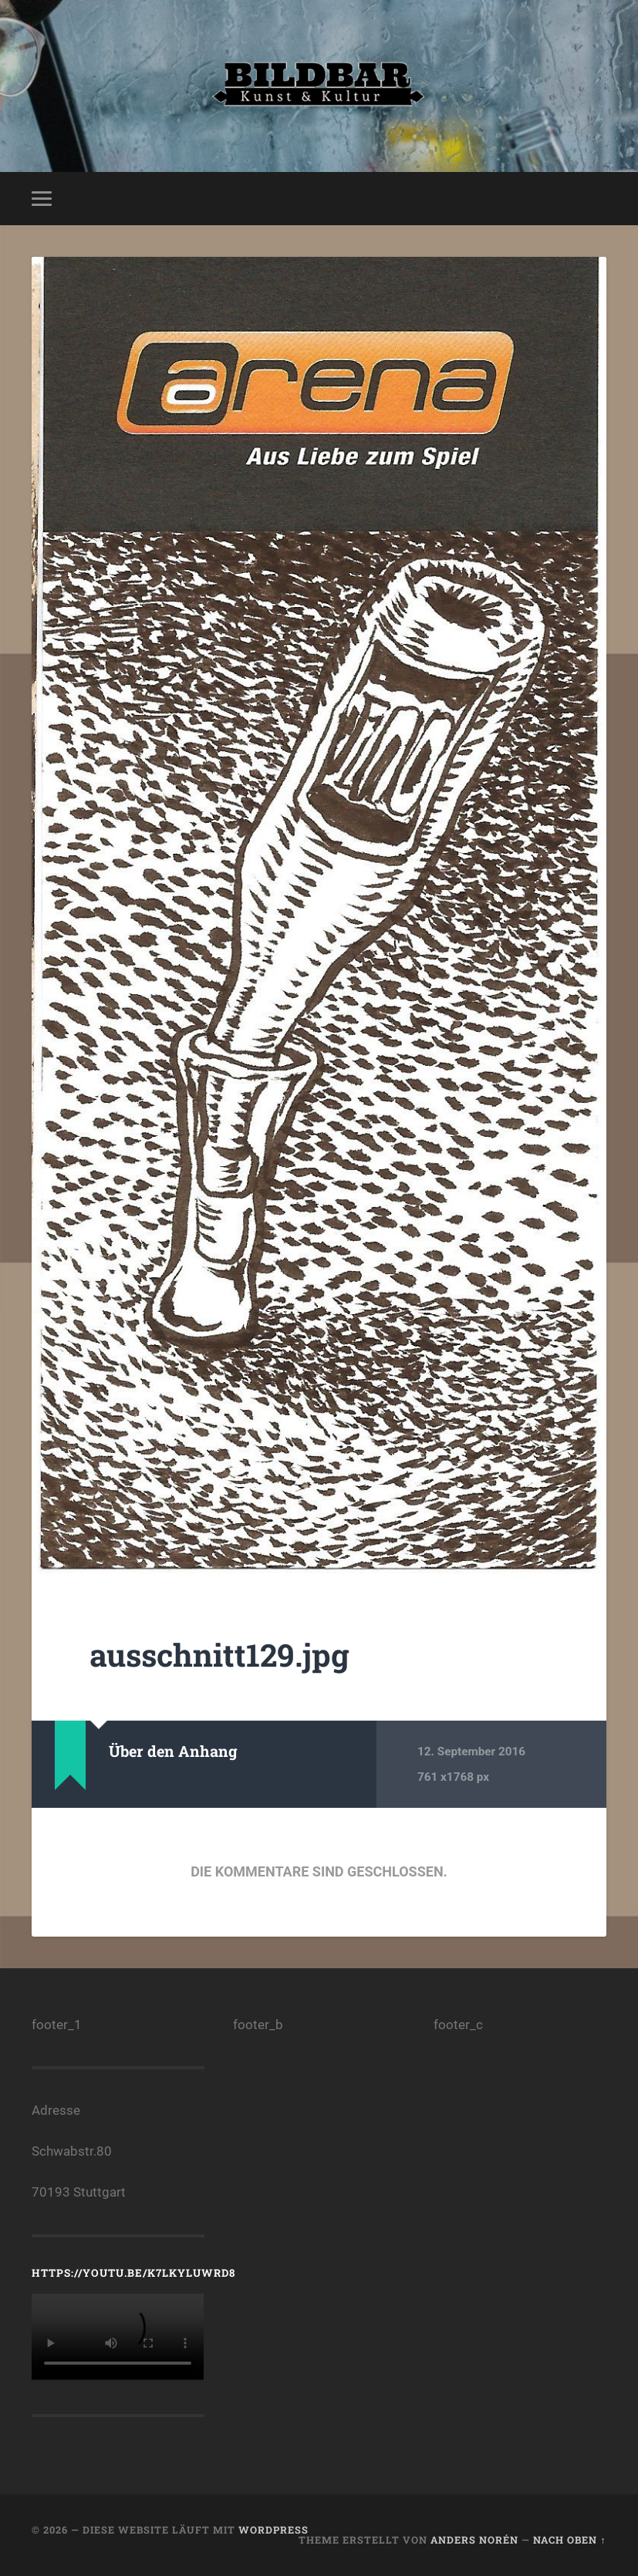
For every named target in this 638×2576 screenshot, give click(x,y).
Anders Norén (474, 2540)
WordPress (273, 2530)
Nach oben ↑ (569, 2540)
